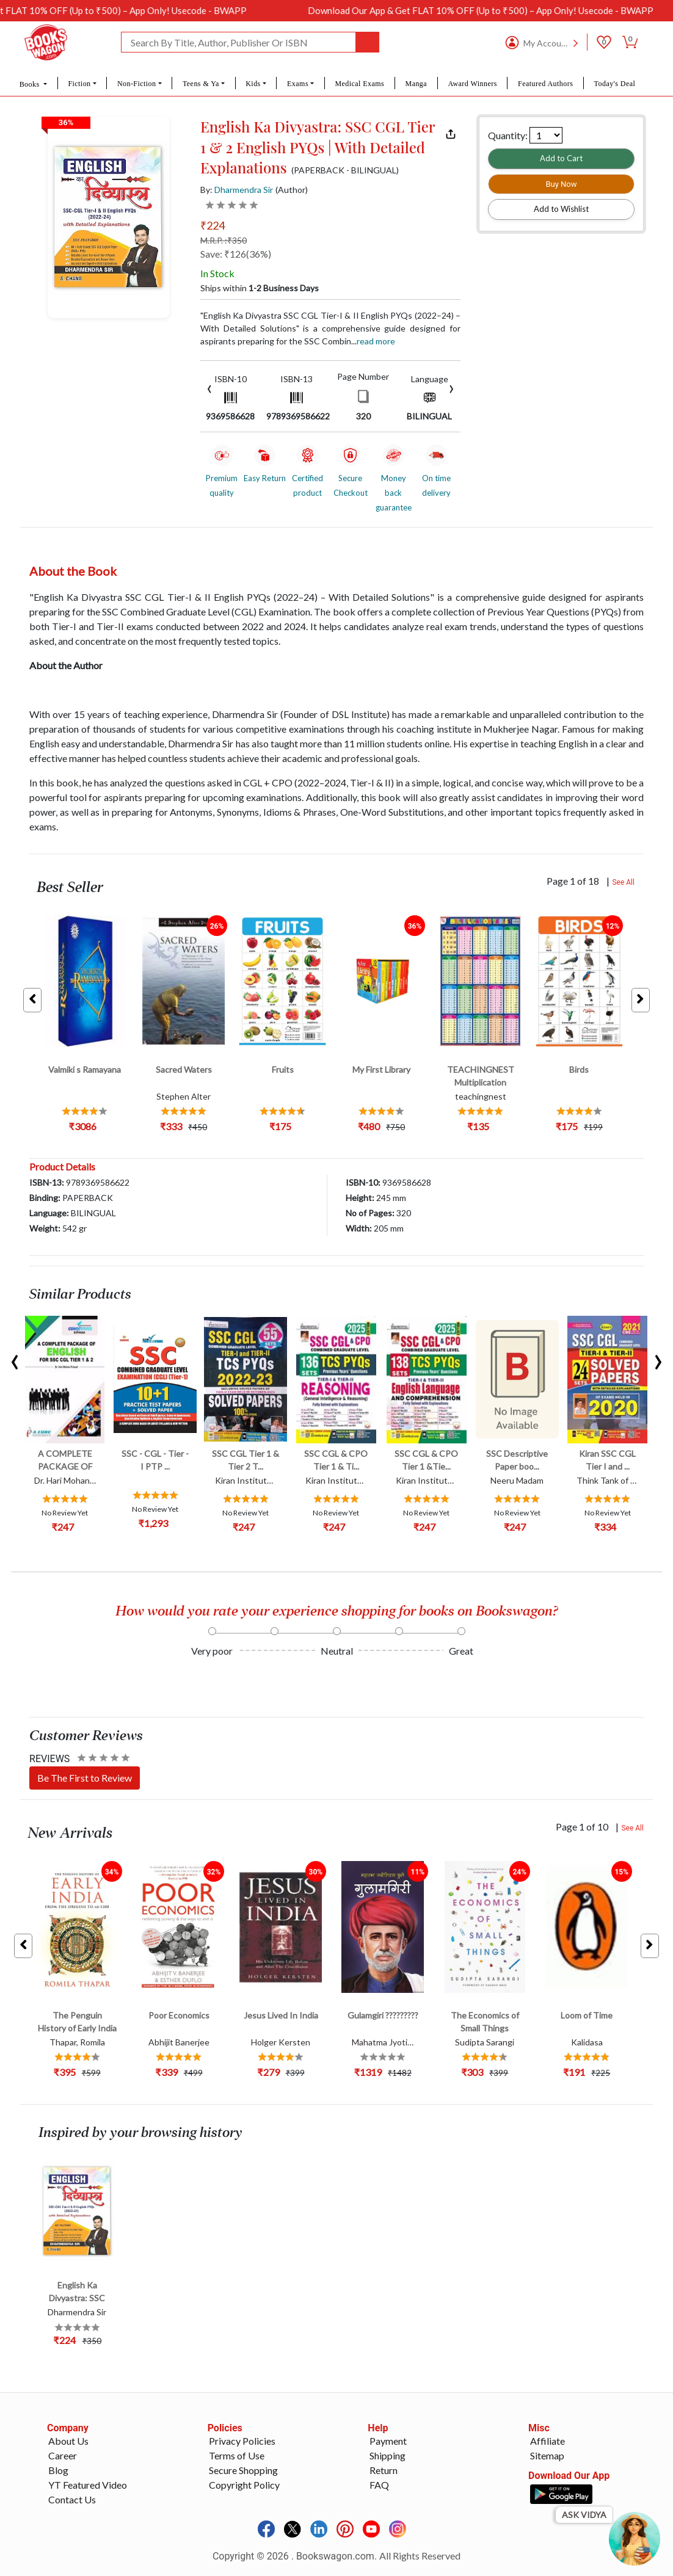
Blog (58, 2470)
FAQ (379, 2485)
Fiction (79, 83)
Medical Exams (359, 83)
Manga (416, 83)
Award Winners (472, 83)
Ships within (259, 288)
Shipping (387, 2455)
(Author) (291, 189)
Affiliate (547, 2441)
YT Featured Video (87, 2485)
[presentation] (209, 387)
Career (62, 2455)
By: (236, 189)
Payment (388, 2441)
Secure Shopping (243, 2470)
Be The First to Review (84, 1777)
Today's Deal (615, 83)
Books (31, 84)
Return (383, 2470)
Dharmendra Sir (243, 189)
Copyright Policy (244, 2485)
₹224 (212, 225)
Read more (376, 341)
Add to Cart (561, 158)
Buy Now (561, 184)
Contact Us (72, 2499)
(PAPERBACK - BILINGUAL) (345, 170)
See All (623, 882)
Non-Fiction (136, 83)
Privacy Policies (242, 2441)
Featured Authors (545, 83)
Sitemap (547, 2455)
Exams (297, 83)
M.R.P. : (223, 240)
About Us (68, 2441)
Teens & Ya (201, 83)
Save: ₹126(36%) (235, 253)
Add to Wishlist (561, 209)
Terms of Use (236, 2455)
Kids (253, 83)
